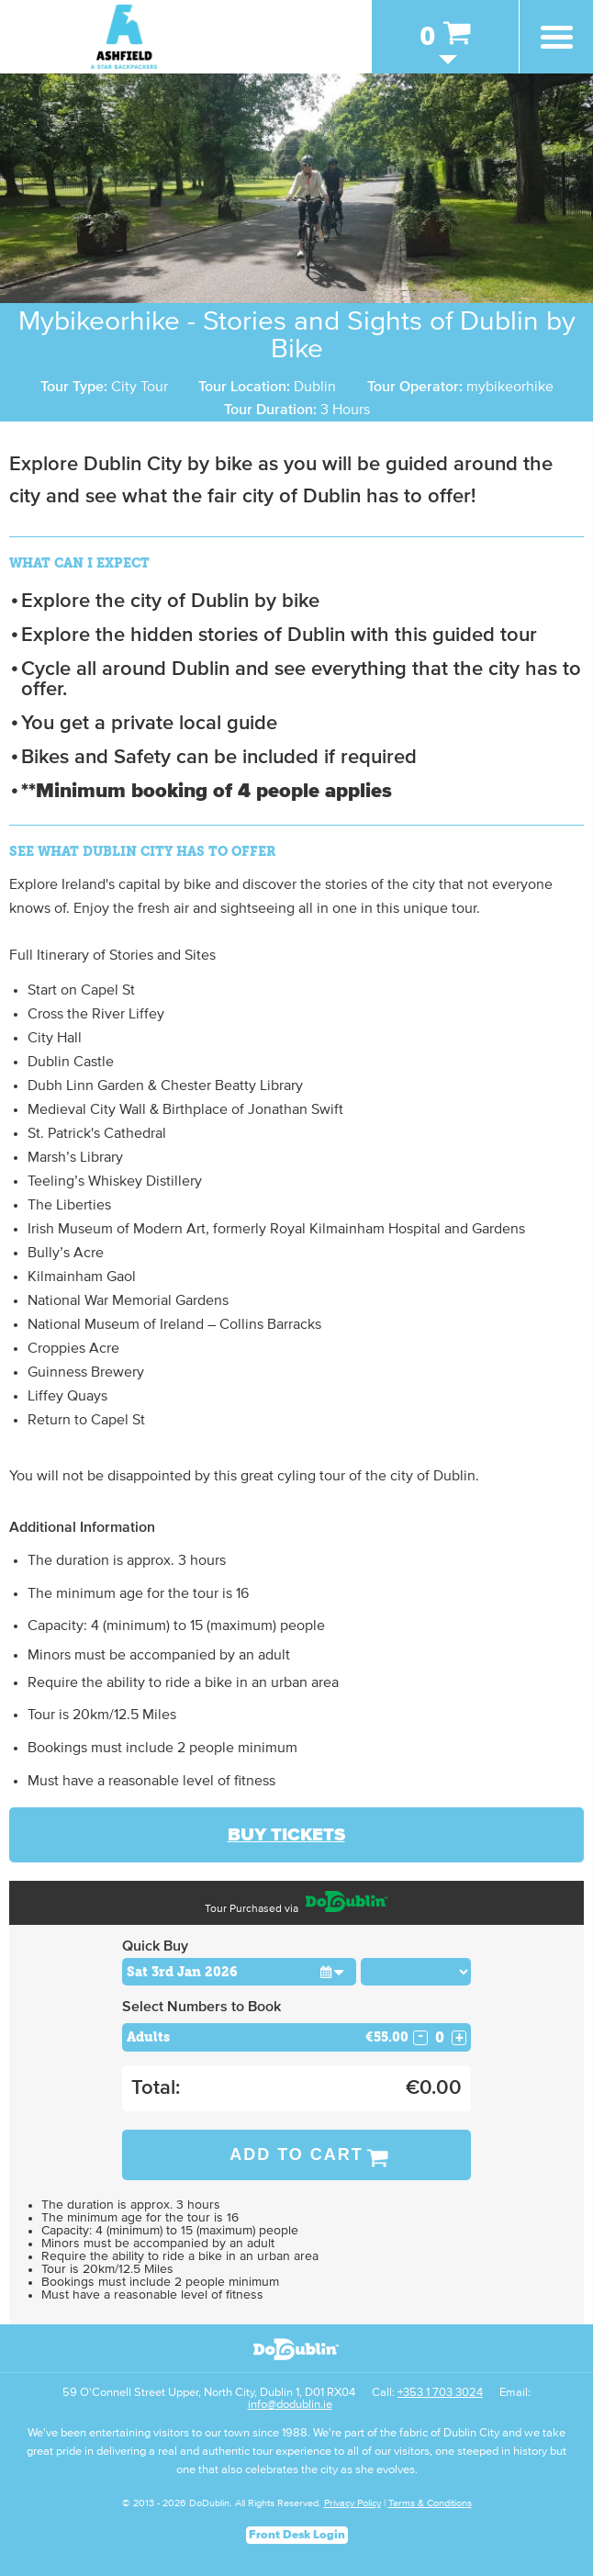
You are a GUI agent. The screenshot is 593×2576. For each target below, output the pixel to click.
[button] (332, 1971)
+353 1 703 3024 (440, 2393)
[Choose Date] (239, 1971)
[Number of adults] (440, 2037)
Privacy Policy (352, 2503)
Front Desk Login (297, 2535)
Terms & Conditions (430, 2503)
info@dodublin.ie (290, 2405)
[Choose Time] (416, 1971)
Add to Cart (296, 2154)
